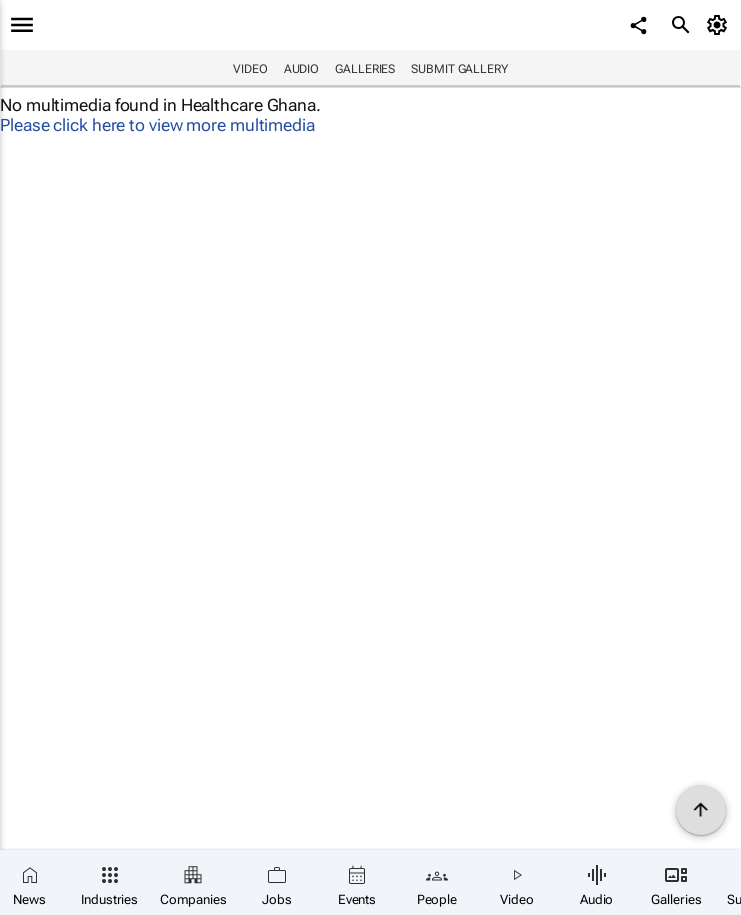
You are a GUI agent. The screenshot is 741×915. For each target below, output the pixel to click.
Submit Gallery (459, 69)
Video (250, 69)
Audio (302, 69)
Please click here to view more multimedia (157, 125)
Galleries (365, 69)
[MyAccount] (720, 25)
